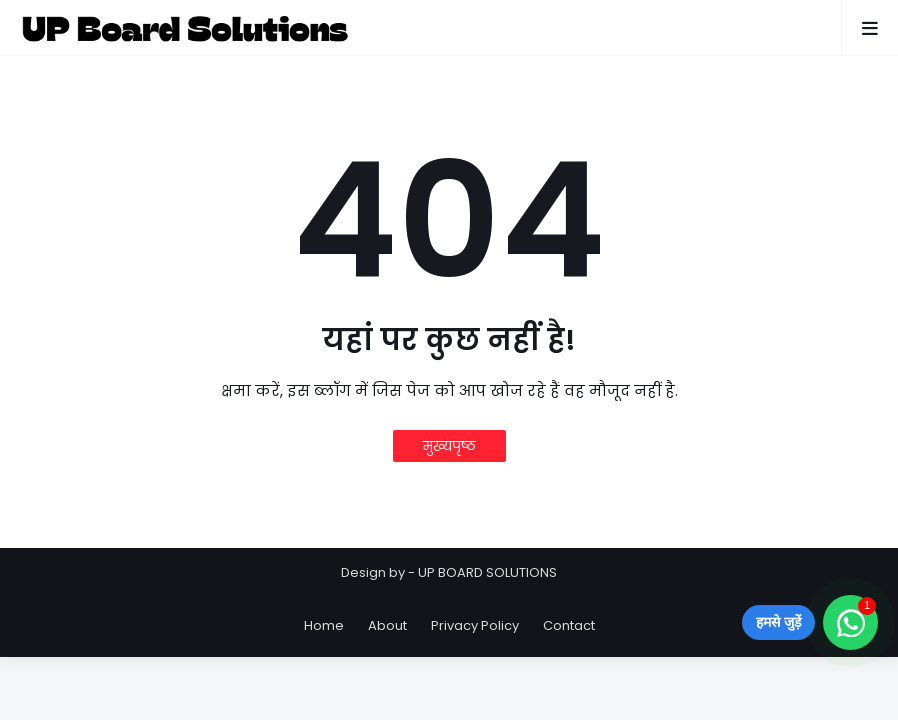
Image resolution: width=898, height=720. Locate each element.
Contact (569, 625)
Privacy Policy (475, 625)
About (387, 625)
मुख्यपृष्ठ (449, 446)
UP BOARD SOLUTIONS (487, 572)
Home (324, 625)
